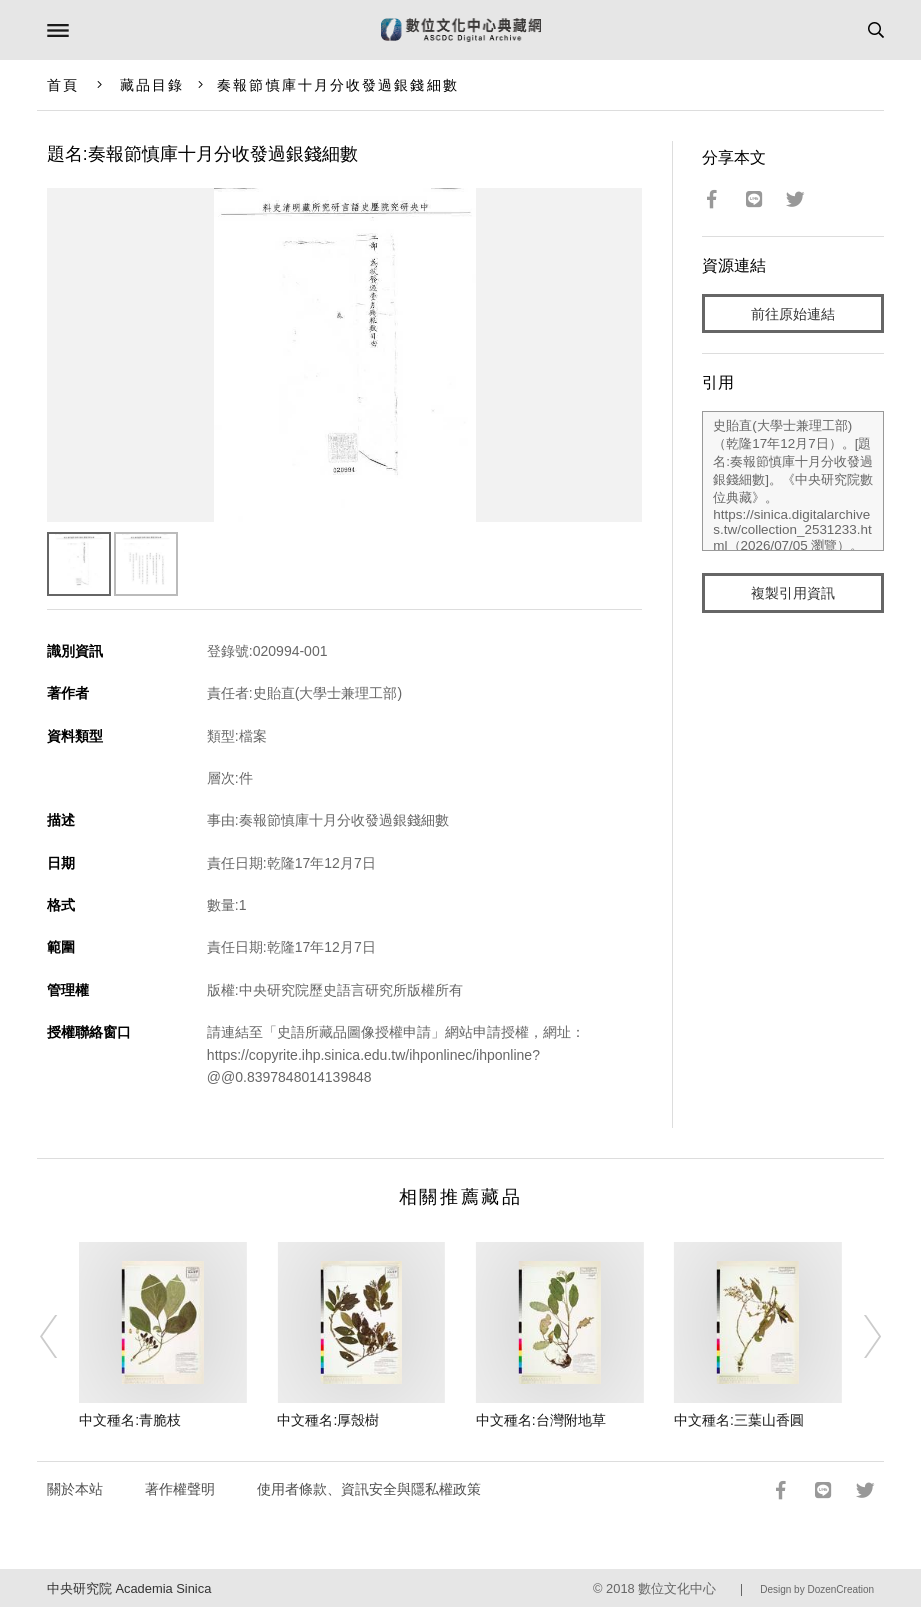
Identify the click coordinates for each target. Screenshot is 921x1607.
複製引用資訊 (793, 593)
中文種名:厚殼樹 (328, 1420)
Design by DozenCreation (817, 1589)
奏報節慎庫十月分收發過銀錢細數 (338, 85)
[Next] (859, 1336)
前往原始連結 (793, 314)
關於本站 (75, 1489)
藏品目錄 (152, 85)
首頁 (63, 85)
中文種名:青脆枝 (130, 1420)
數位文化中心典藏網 (461, 30)
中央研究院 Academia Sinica (129, 1588)
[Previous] (62, 1336)
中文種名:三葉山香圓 (739, 1420)
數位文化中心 (677, 1588)
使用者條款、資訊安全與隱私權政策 (369, 1489)
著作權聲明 (180, 1489)
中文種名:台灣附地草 (541, 1420)
